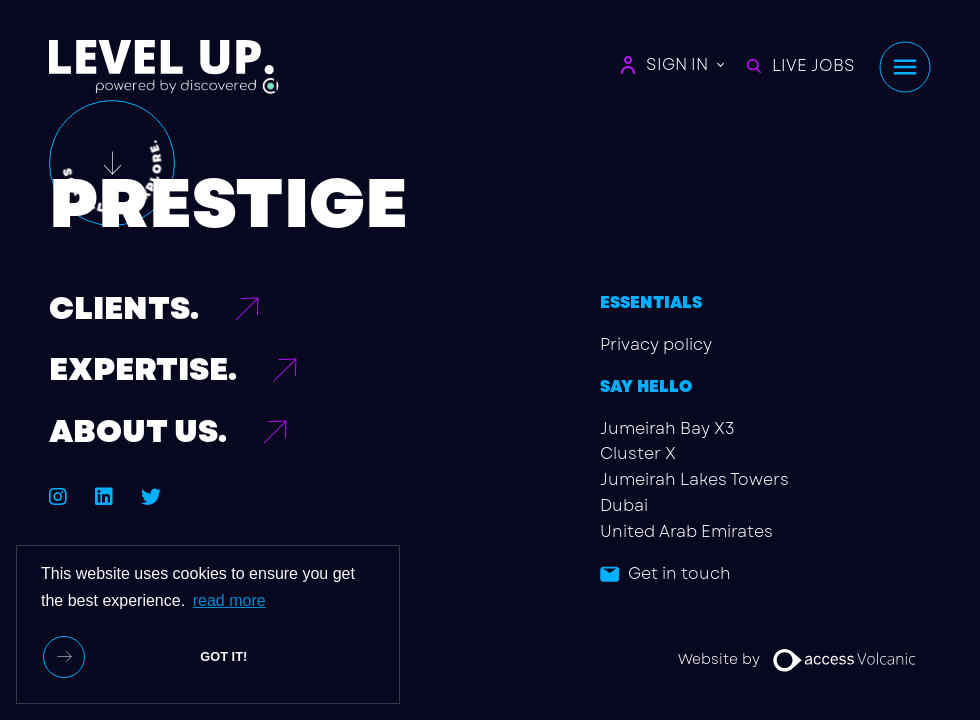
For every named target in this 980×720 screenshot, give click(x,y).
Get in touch (679, 573)
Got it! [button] (223, 656)
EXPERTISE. (143, 370)
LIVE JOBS (801, 65)
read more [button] (229, 600)
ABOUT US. (138, 432)
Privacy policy (656, 344)
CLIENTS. (124, 309)
